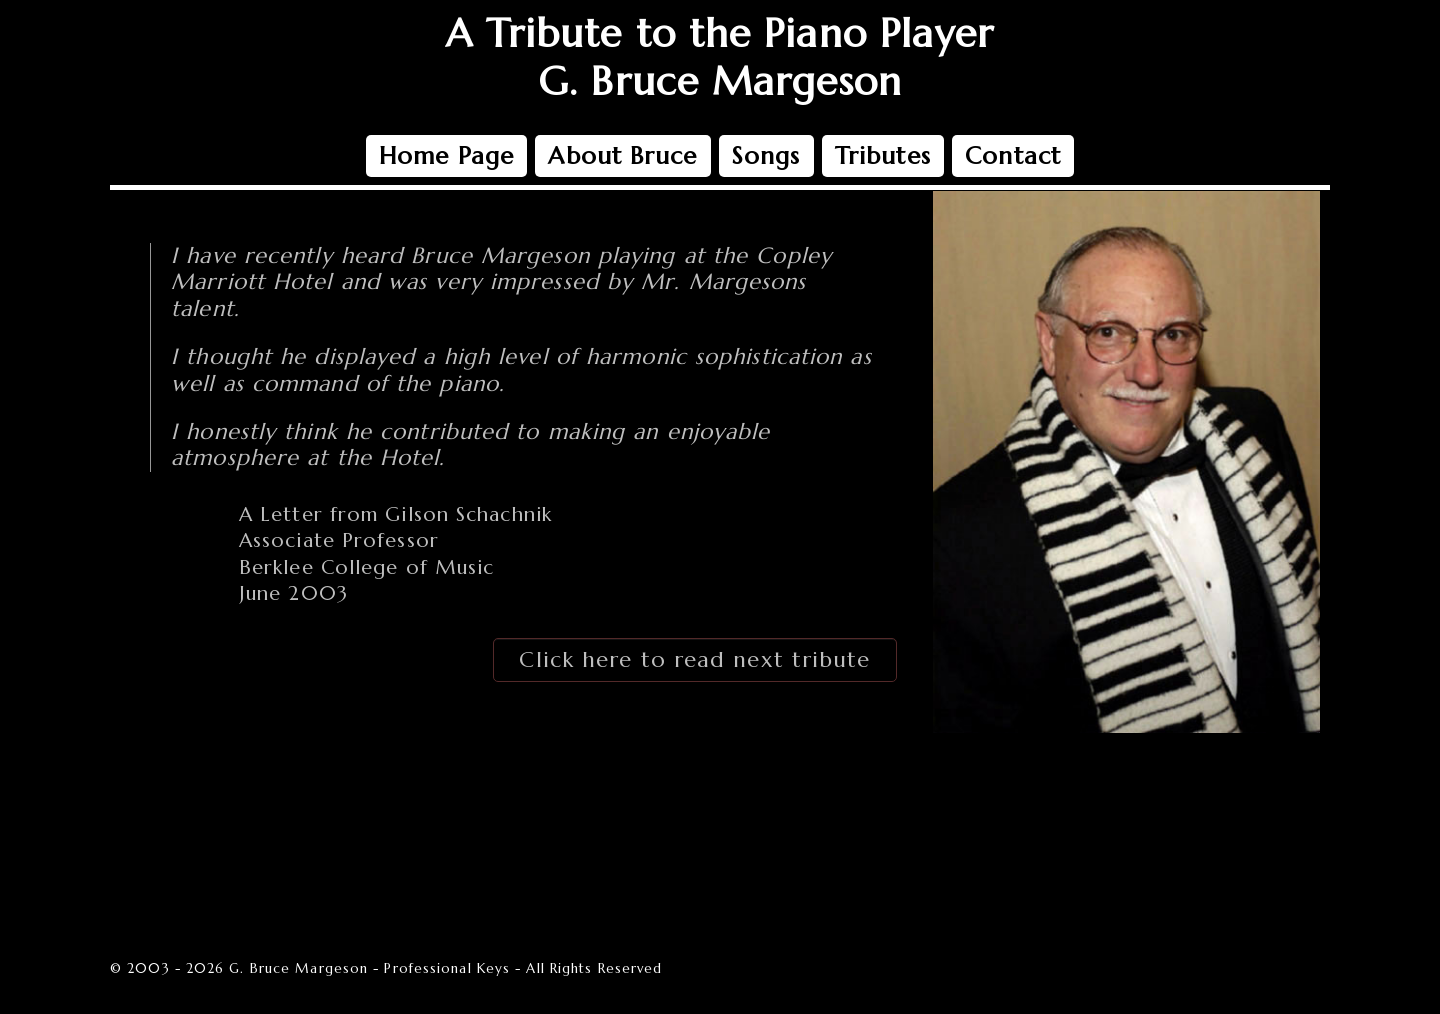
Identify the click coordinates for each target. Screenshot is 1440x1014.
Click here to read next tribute (694, 659)
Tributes (883, 156)
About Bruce (622, 156)
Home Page (446, 156)
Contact (1013, 156)
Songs (766, 156)
